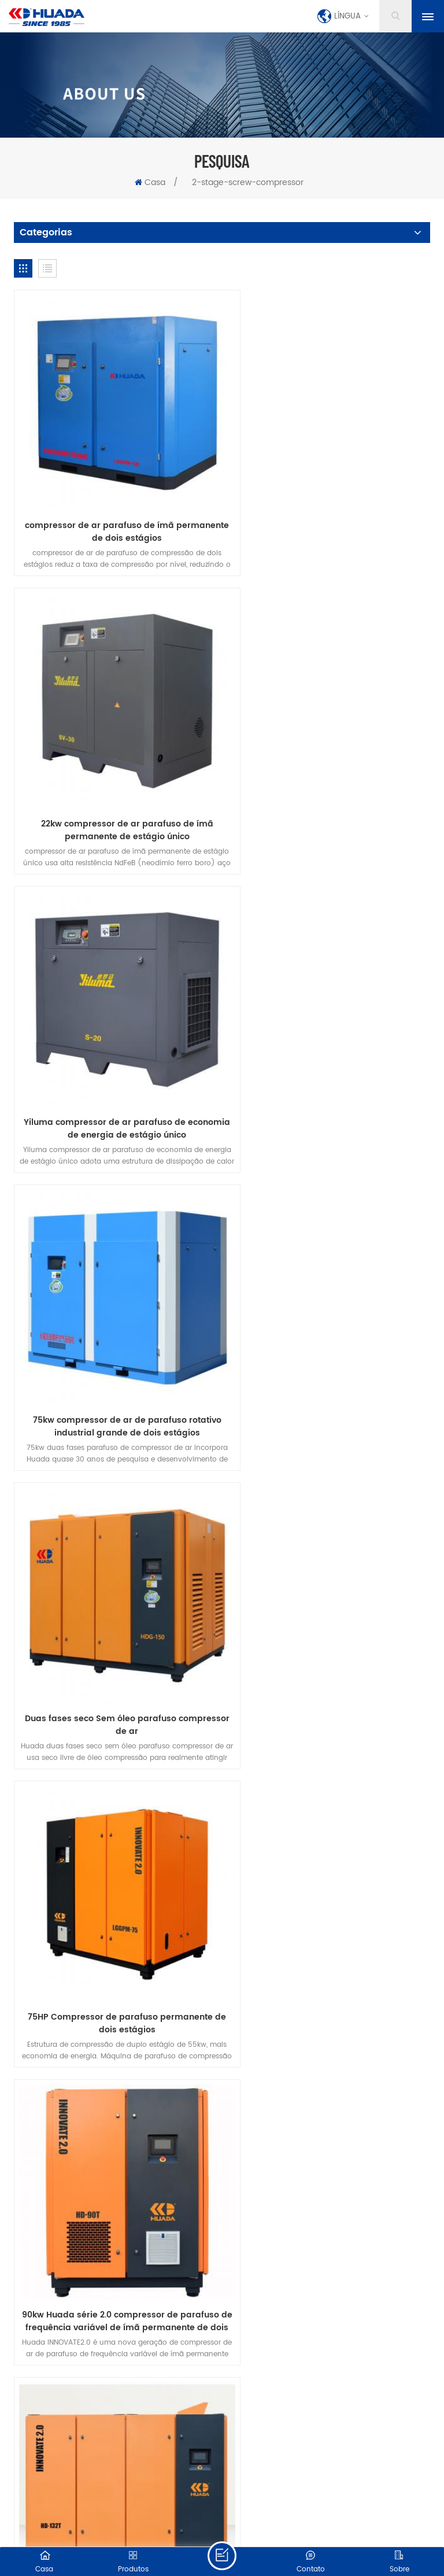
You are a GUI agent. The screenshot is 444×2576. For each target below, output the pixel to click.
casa (48, 2007)
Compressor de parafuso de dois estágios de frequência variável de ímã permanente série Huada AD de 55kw (115, 1879)
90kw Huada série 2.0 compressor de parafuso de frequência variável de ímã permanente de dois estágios (115, 1331)
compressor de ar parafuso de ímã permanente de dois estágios (115, 508)
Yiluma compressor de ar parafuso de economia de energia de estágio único (115, 782)
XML (248, 2527)
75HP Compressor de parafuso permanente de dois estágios (328, 1056)
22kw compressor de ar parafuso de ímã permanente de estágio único (329, 508)
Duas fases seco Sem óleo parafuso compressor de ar (115, 1056)
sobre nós (164, 2007)
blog (345, 2007)
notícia (296, 2007)
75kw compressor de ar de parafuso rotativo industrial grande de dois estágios (329, 782)
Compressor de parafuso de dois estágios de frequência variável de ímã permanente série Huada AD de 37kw (329, 1605)
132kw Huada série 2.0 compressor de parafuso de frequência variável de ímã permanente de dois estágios (329, 1331)
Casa (150, 182)
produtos (101, 2007)
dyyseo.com (289, 2514)
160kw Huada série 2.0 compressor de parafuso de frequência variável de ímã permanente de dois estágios (115, 1605)
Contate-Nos (232, 2007)
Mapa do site (212, 2527)
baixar (392, 2007)
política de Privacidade (222, 2022)
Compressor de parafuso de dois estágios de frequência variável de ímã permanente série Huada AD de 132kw (329, 1879)
